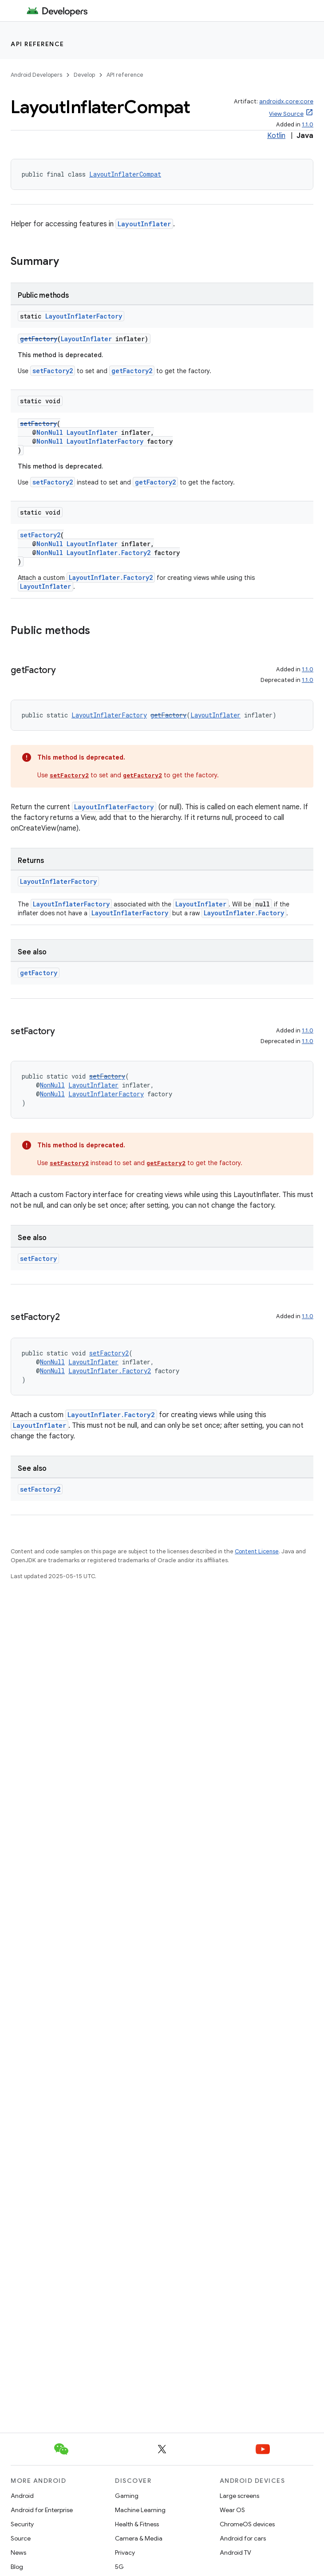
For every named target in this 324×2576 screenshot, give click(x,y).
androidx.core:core (286, 101)
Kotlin (276, 135)
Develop (84, 75)
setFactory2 (52, 370)
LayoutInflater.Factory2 (108, 552)
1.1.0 (307, 124)
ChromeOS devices (247, 2524)
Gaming (126, 2496)
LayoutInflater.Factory (244, 913)
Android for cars (243, 2538)
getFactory (38, 339)
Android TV (235, 2552)
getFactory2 (131, 370)
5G (119, 2567)
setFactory (38, 423)
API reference (37, 44)
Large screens (239, 2496)
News (18, 2552)
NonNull (49, 432)
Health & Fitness (137, 2524)
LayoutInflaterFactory (83, 316)
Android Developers (36, 75)
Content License (257, 1551)
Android (22, 2496)
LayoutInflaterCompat (125, 174)
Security (22, 2524)
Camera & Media (138, 2538)
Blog (17, 2567)
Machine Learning (140, 2510)
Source (21, 2538)
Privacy (125, 2552)
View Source (286, 114)
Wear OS (232, 2510)
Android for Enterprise (42, 2510)
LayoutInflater (144, 224)
